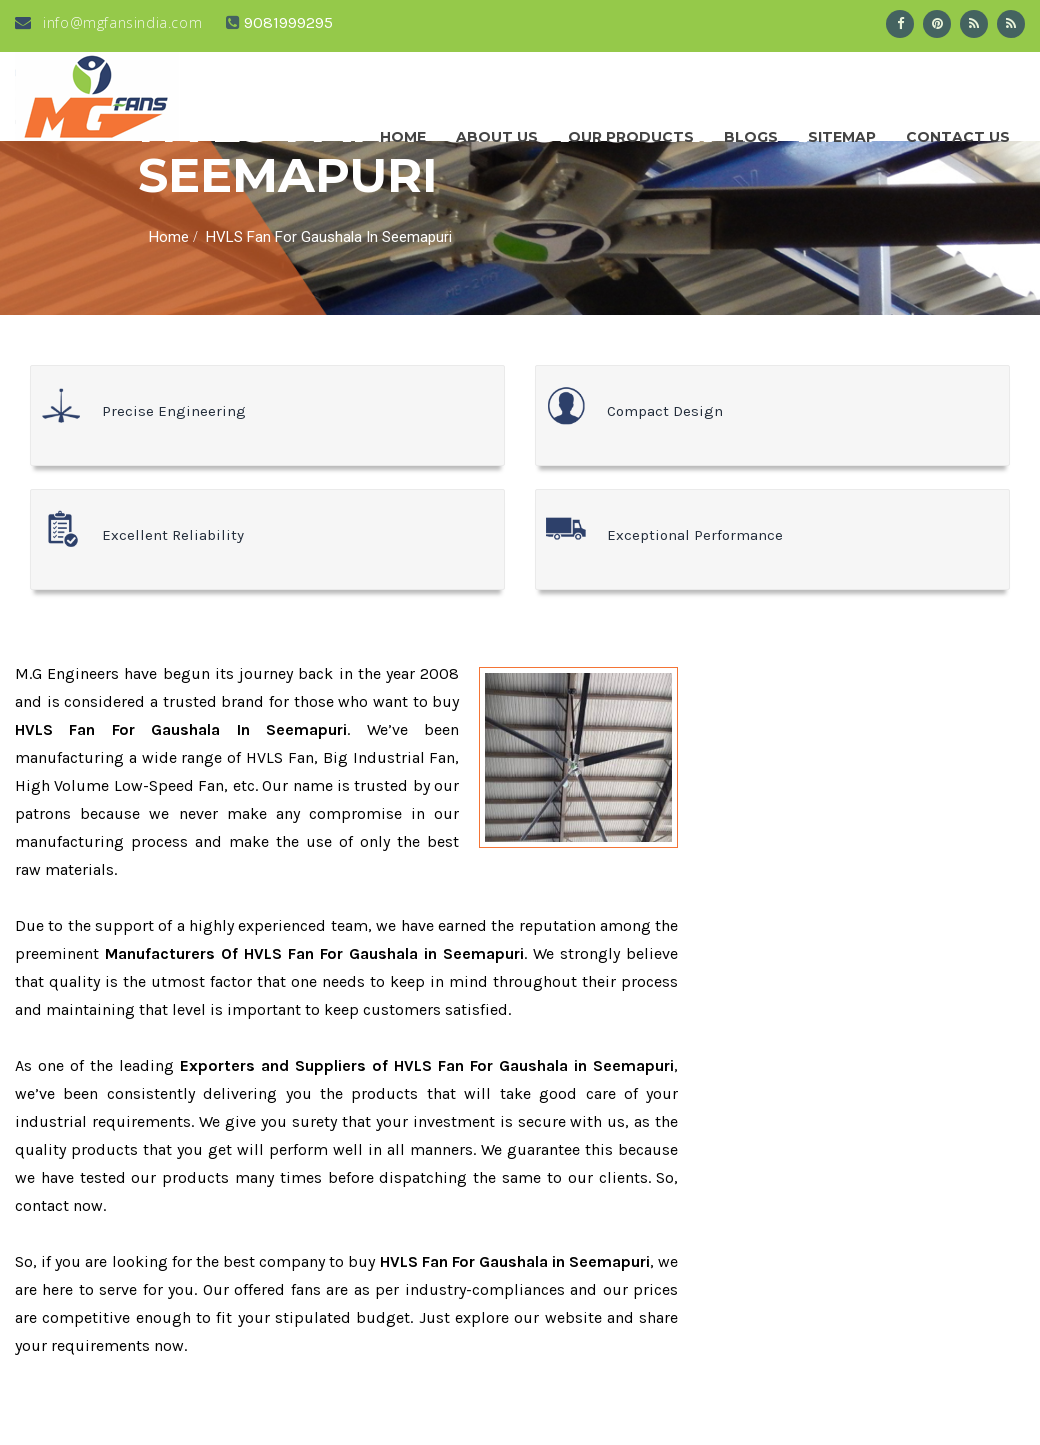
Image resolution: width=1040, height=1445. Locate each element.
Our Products (631, 132)
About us (497, 132)
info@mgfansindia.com (108, 22)
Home (403, 132)
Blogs (751, 132)
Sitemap (842, 132)
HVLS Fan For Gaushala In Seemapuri (329, 237)
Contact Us (958, 132)
